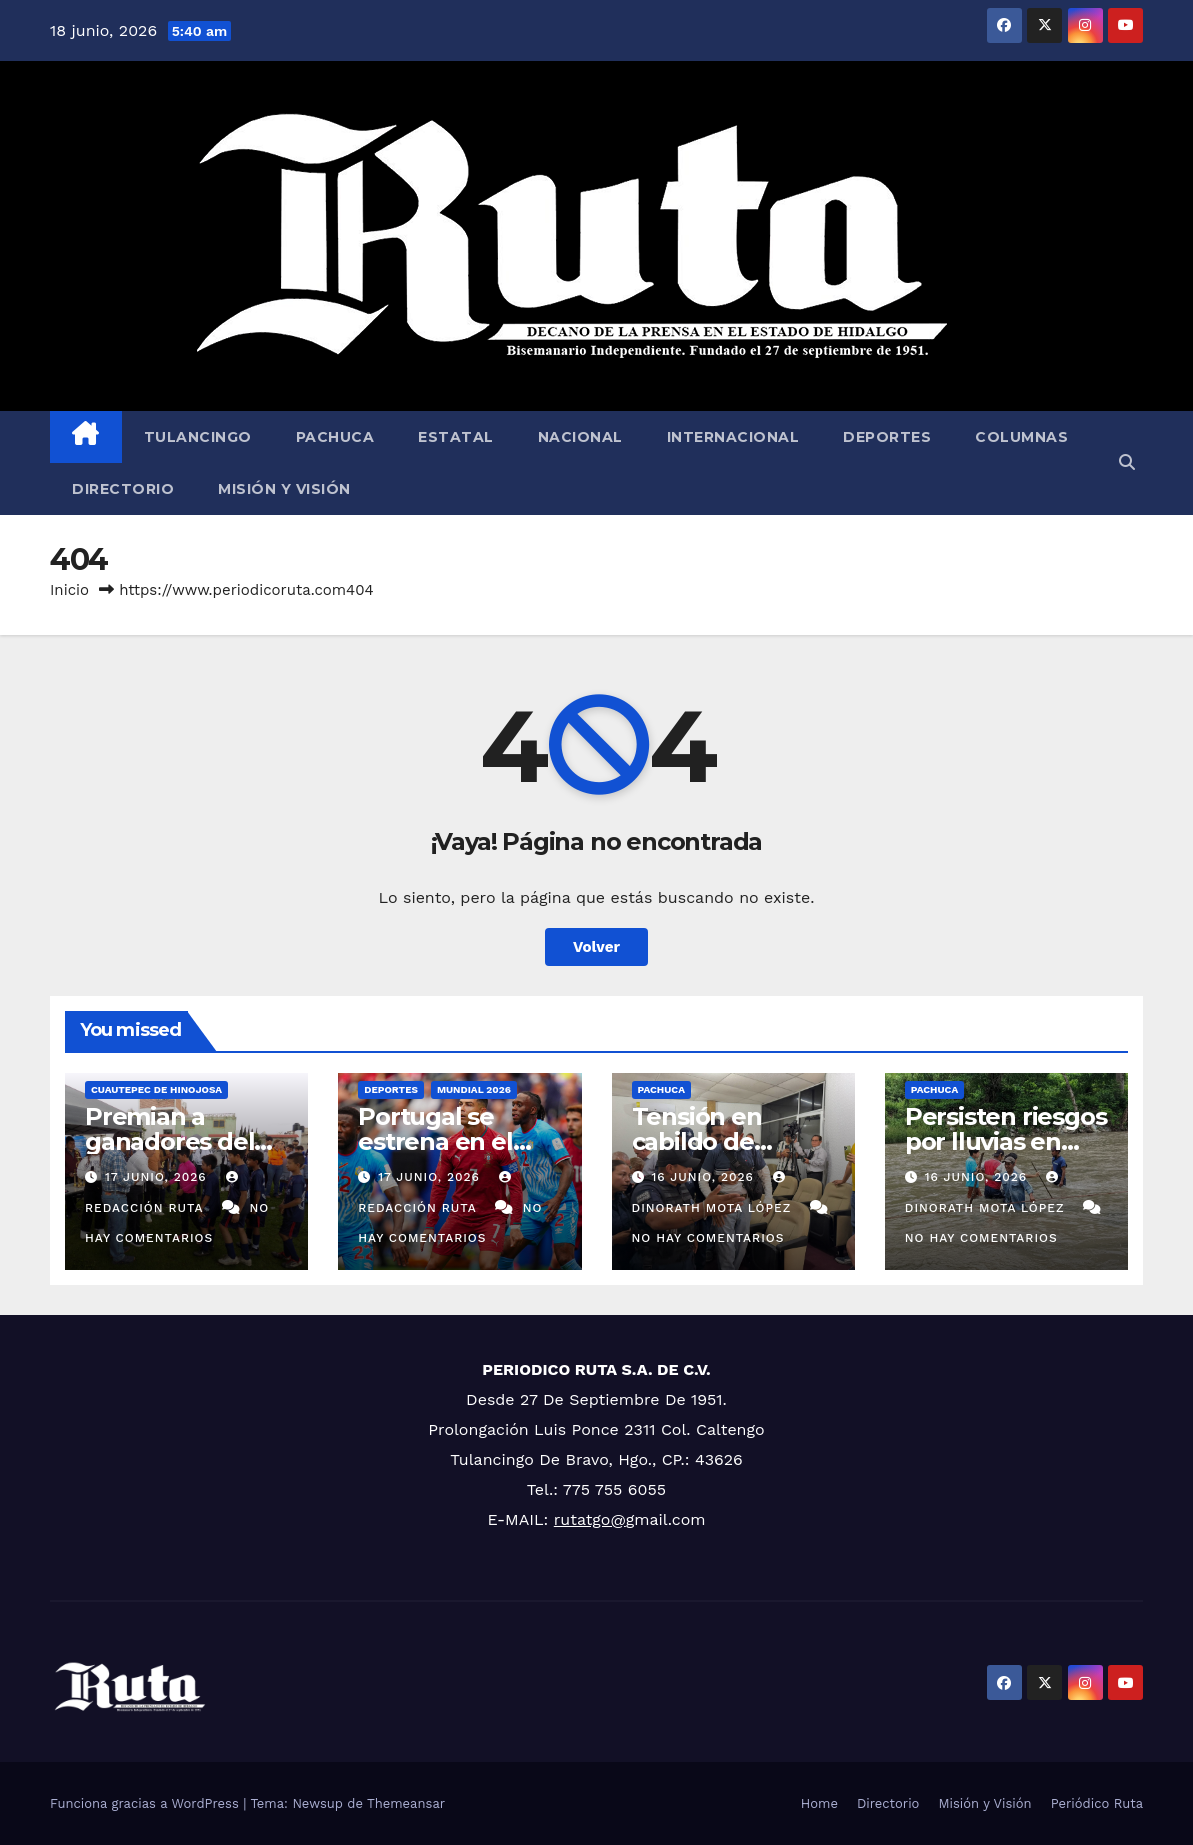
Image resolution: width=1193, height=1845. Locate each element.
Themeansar (406, 1803)
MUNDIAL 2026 (474, 1089)
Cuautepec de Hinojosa (156, 1089)
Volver (596, 947)
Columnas (1021, 437)
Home (819, 1803)
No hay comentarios (708, 1238)
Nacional (580, 437)
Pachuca (335, 437)
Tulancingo (198, 437)
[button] (1127, 462)
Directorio (123, 489)
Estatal (456, 437)
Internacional (733, 437)
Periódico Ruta (1097, 1803)
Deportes (887, 437)
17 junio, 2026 (158, 1177)
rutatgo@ (590, 1519)
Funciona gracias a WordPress (146, 1803)
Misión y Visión (284, 489)
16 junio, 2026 (704, 1177)
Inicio (69, 590)
